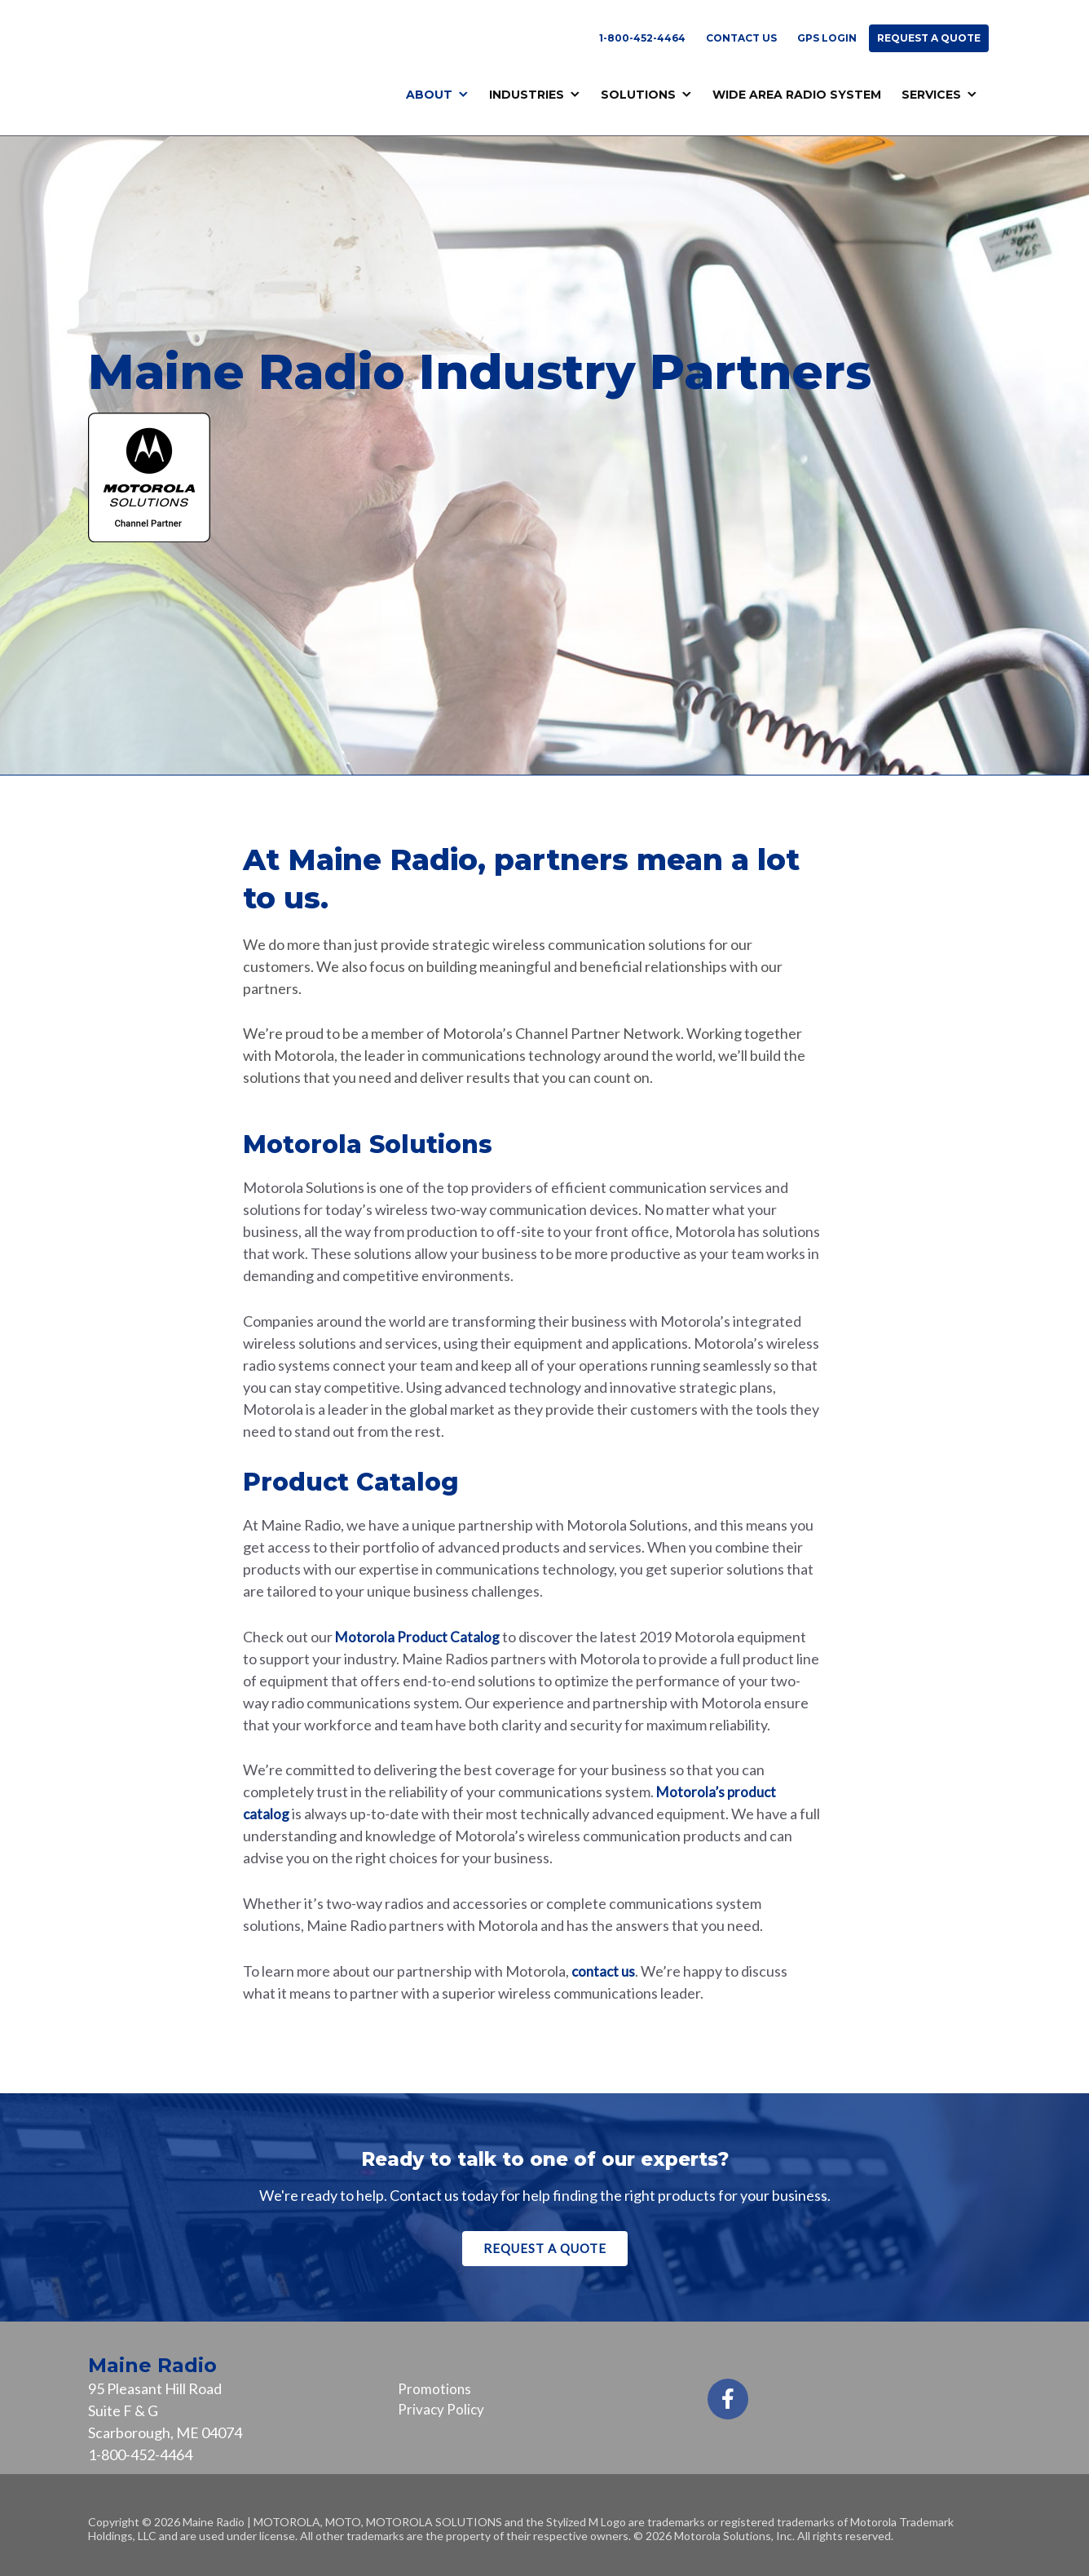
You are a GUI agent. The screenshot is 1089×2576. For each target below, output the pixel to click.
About (429, 94)
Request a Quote (929, 38)
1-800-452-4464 (642, 38)
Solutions (638, 94)
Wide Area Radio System (796, 94)
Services (931, 94)
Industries (526, 94)
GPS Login (827, 38)
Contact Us (741, 38)
